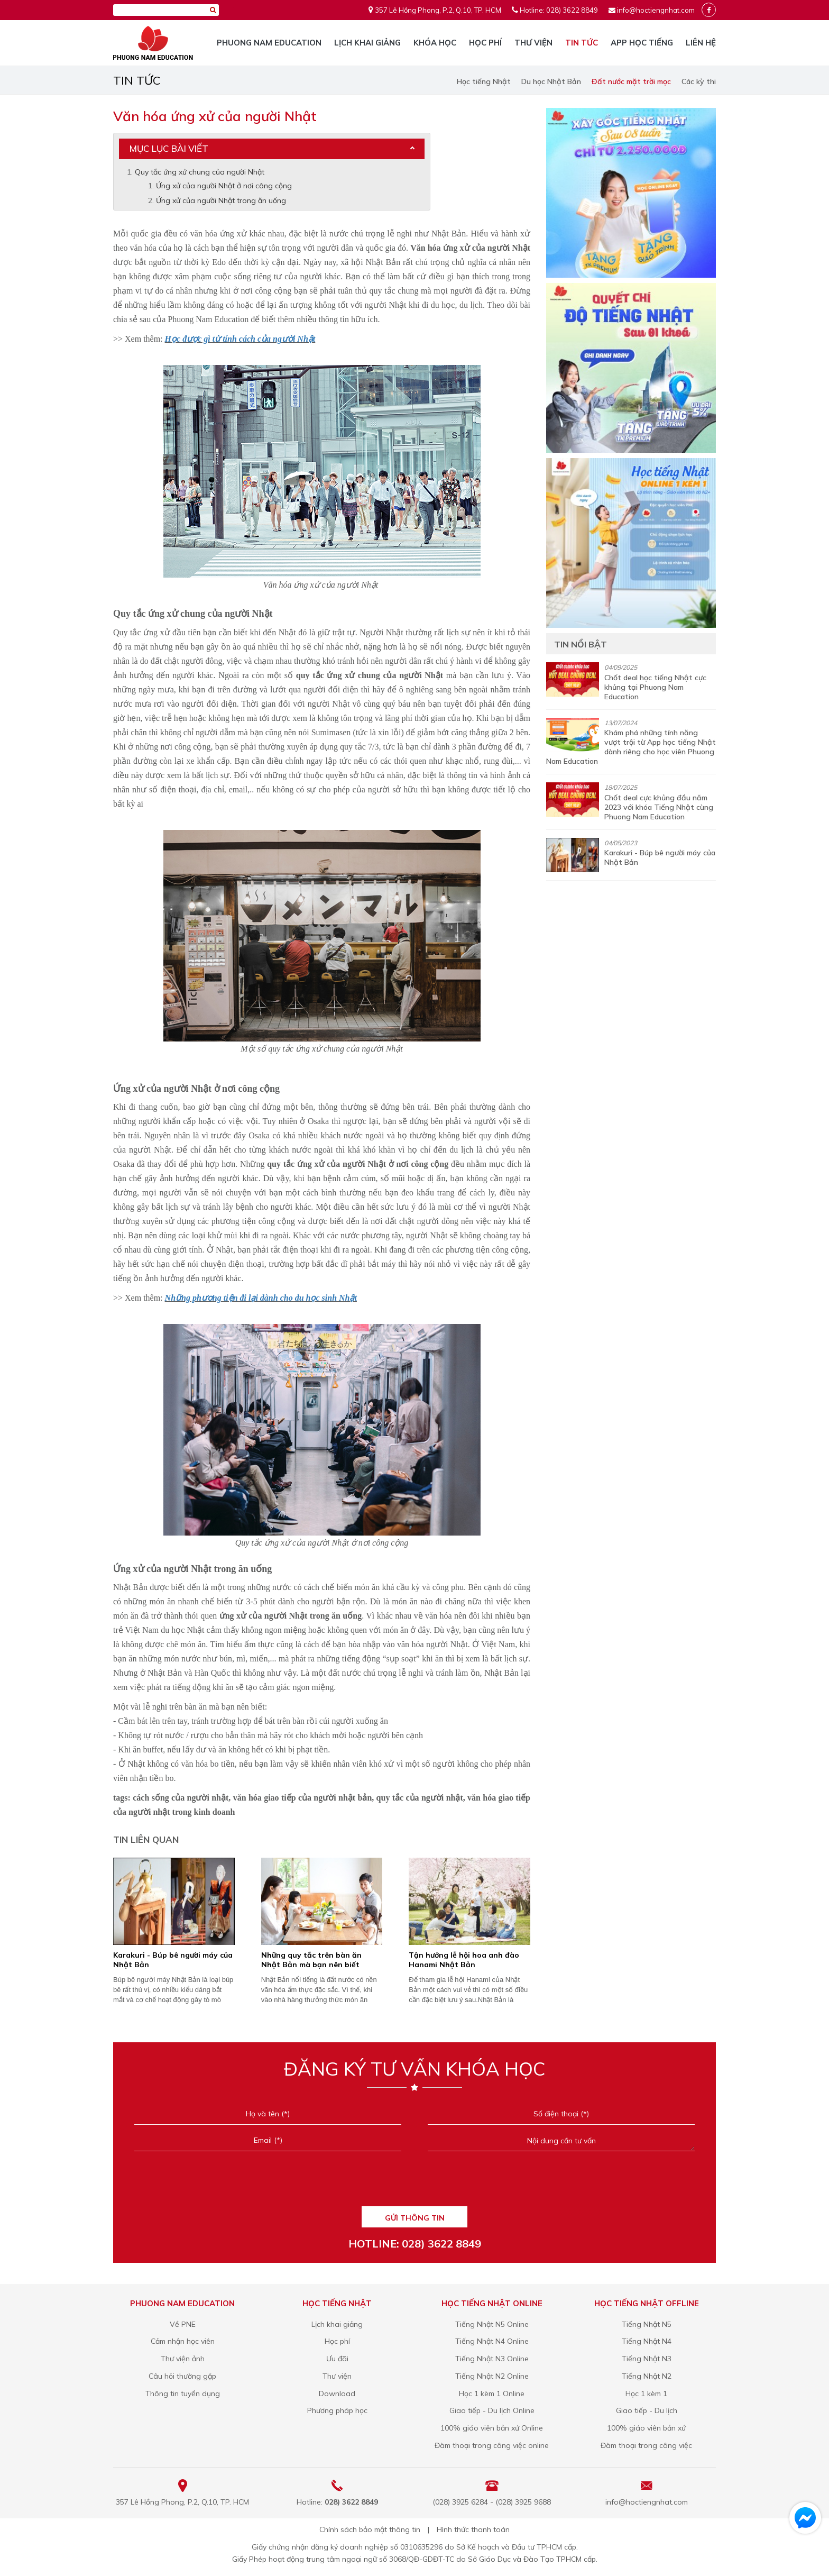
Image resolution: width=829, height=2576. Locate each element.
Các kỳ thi (698, 81)
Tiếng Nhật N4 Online (492, 2341)
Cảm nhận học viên (183, 2341)
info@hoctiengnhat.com (656, 10)
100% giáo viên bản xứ (646, 2428)
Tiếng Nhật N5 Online (492, 2324)
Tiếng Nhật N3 (646, 2358)
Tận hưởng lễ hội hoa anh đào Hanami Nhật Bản (464, 1959)
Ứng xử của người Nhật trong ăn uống (221, 200)
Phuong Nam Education (269, 43)
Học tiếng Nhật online (491, 2303)
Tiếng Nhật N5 (646, 2324)
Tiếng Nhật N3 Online (492, 2358)
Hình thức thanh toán (473, 2529)
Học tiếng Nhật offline (646, 2303)
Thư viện (533, 43)
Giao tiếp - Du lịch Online (492, 2410)
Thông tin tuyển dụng (182, 2393)
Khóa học (434, 43)
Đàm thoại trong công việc (646, 2445)
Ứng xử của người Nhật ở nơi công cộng (224, 185)
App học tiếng (642, 43)
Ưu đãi (337, 2358)
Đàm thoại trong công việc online (492, 2445)
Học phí (485, 43)
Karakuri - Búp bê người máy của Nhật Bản (173, 1959)
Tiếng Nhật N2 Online (492, 2376)
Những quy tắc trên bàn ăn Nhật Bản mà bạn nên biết (311, 1959)
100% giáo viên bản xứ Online (491, 2428)
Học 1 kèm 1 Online (491, 2393)
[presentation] (414, 2182)
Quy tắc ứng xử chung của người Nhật (199, 172)
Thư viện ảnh (183, 2358)
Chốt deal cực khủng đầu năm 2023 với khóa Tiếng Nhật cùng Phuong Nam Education (658, 807)
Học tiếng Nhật (484, 81)
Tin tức (581, 43)
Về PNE (183, 2324)
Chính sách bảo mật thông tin (369, 2529)
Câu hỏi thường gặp (182, 2376)
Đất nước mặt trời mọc (631, 81)
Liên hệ (701, 43)
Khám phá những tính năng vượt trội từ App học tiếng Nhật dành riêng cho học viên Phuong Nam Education (631, 747)
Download (337, 2393)
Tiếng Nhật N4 (646, 2341)
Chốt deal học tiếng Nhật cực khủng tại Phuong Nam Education (655, 687)
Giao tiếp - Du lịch (646, 2410)
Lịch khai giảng (367, 43)
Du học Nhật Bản (551, 81)
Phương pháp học (337, 2410)
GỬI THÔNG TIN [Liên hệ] (415, 2218)
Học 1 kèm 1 (646, 2393)
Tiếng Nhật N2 (646, 2376)
